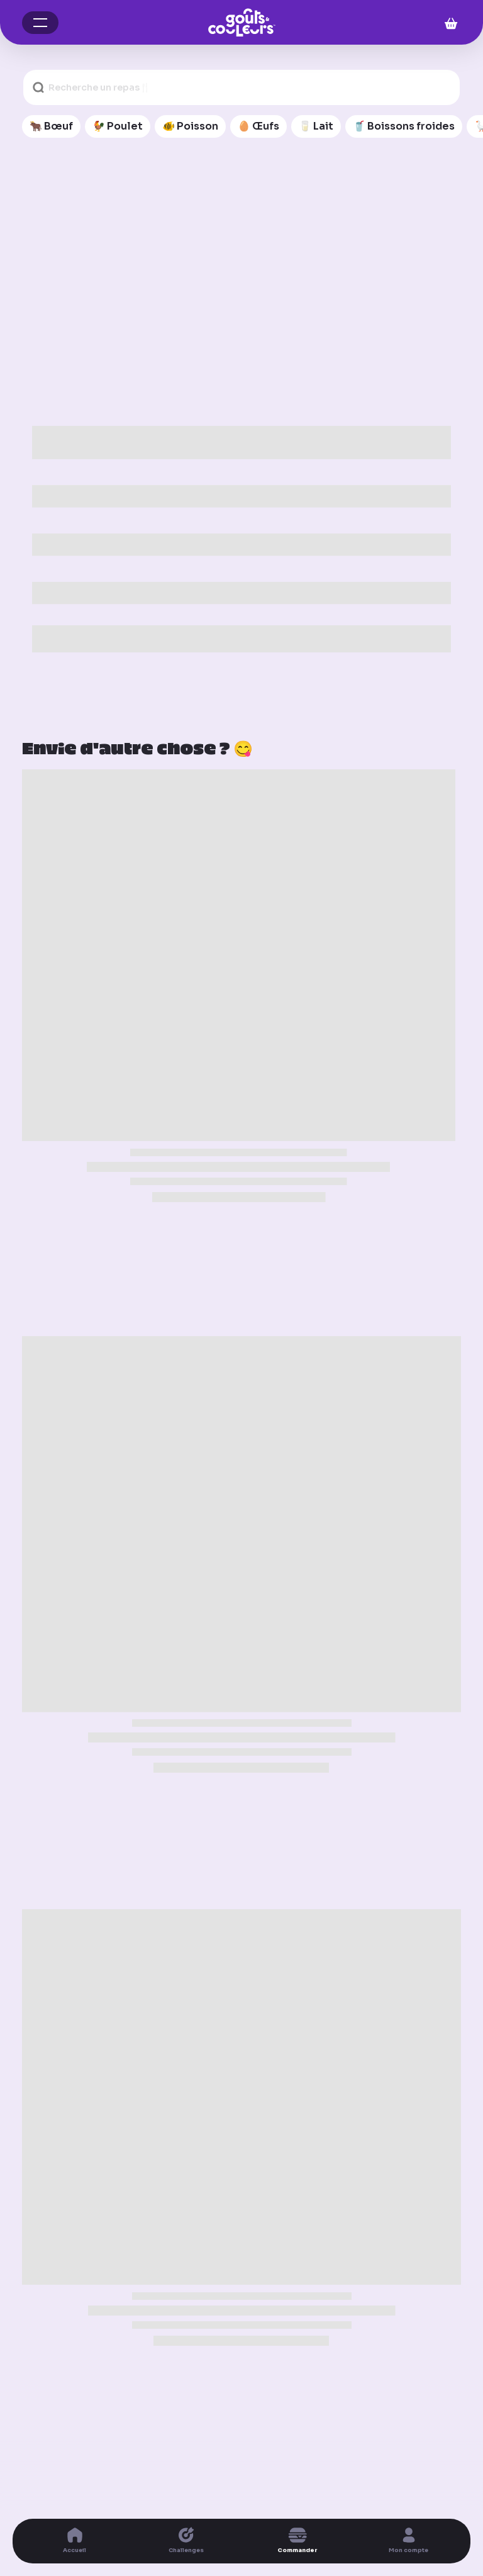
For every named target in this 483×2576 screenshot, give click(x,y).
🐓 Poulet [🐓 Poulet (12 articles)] (117, 126)
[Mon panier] (447, 22)
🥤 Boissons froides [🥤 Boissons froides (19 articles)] (404, 126)
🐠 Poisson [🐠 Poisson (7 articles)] (190, 126)
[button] (40, 23)
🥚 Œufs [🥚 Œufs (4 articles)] (258, 126)
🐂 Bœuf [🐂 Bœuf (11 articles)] (51, 126)
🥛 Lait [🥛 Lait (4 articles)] (316, 126)
